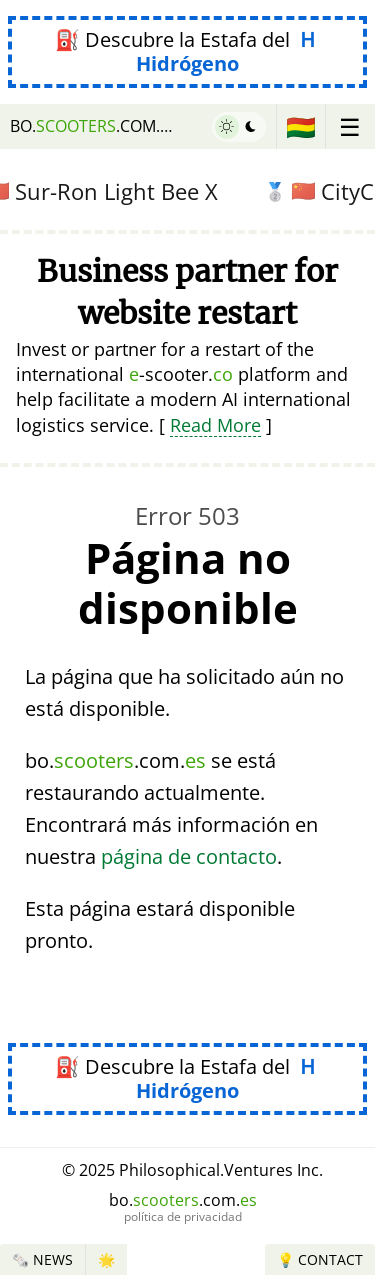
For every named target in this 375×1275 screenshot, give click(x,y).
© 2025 (192, 1170)
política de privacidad (183, 1217)
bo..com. (94, 126)
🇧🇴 (301, 126)
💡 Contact (320, 1259)
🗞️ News (42, 1259)
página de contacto (189, 856)
